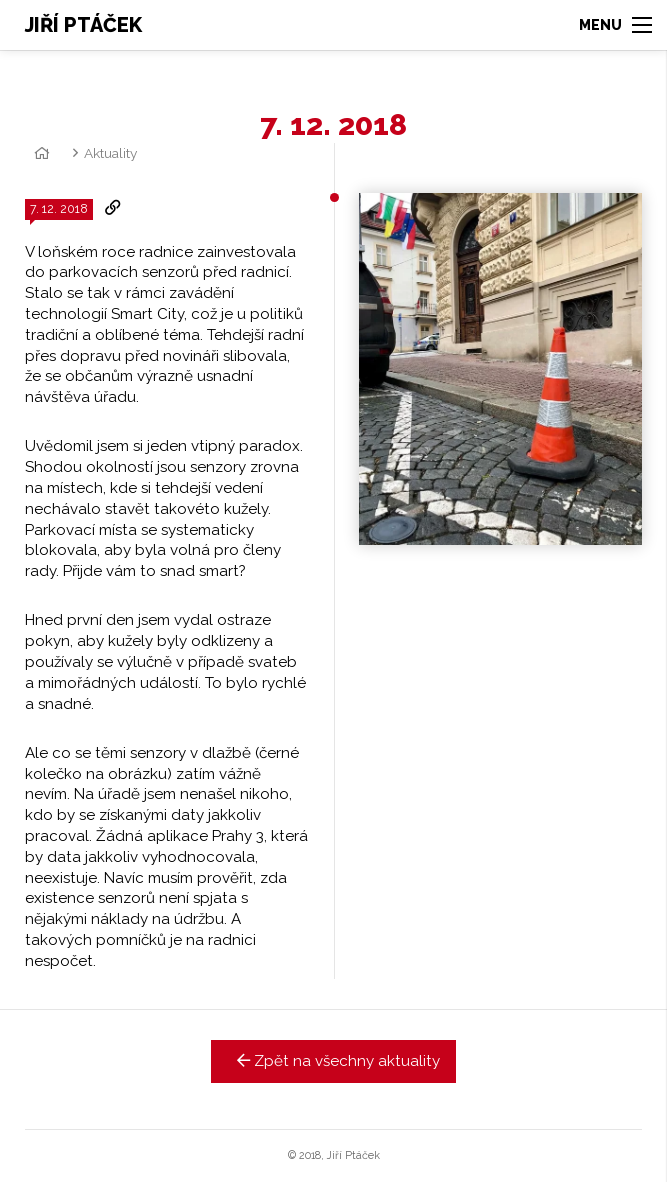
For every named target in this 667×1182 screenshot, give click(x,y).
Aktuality (110, 153)
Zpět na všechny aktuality (333, 1061)
